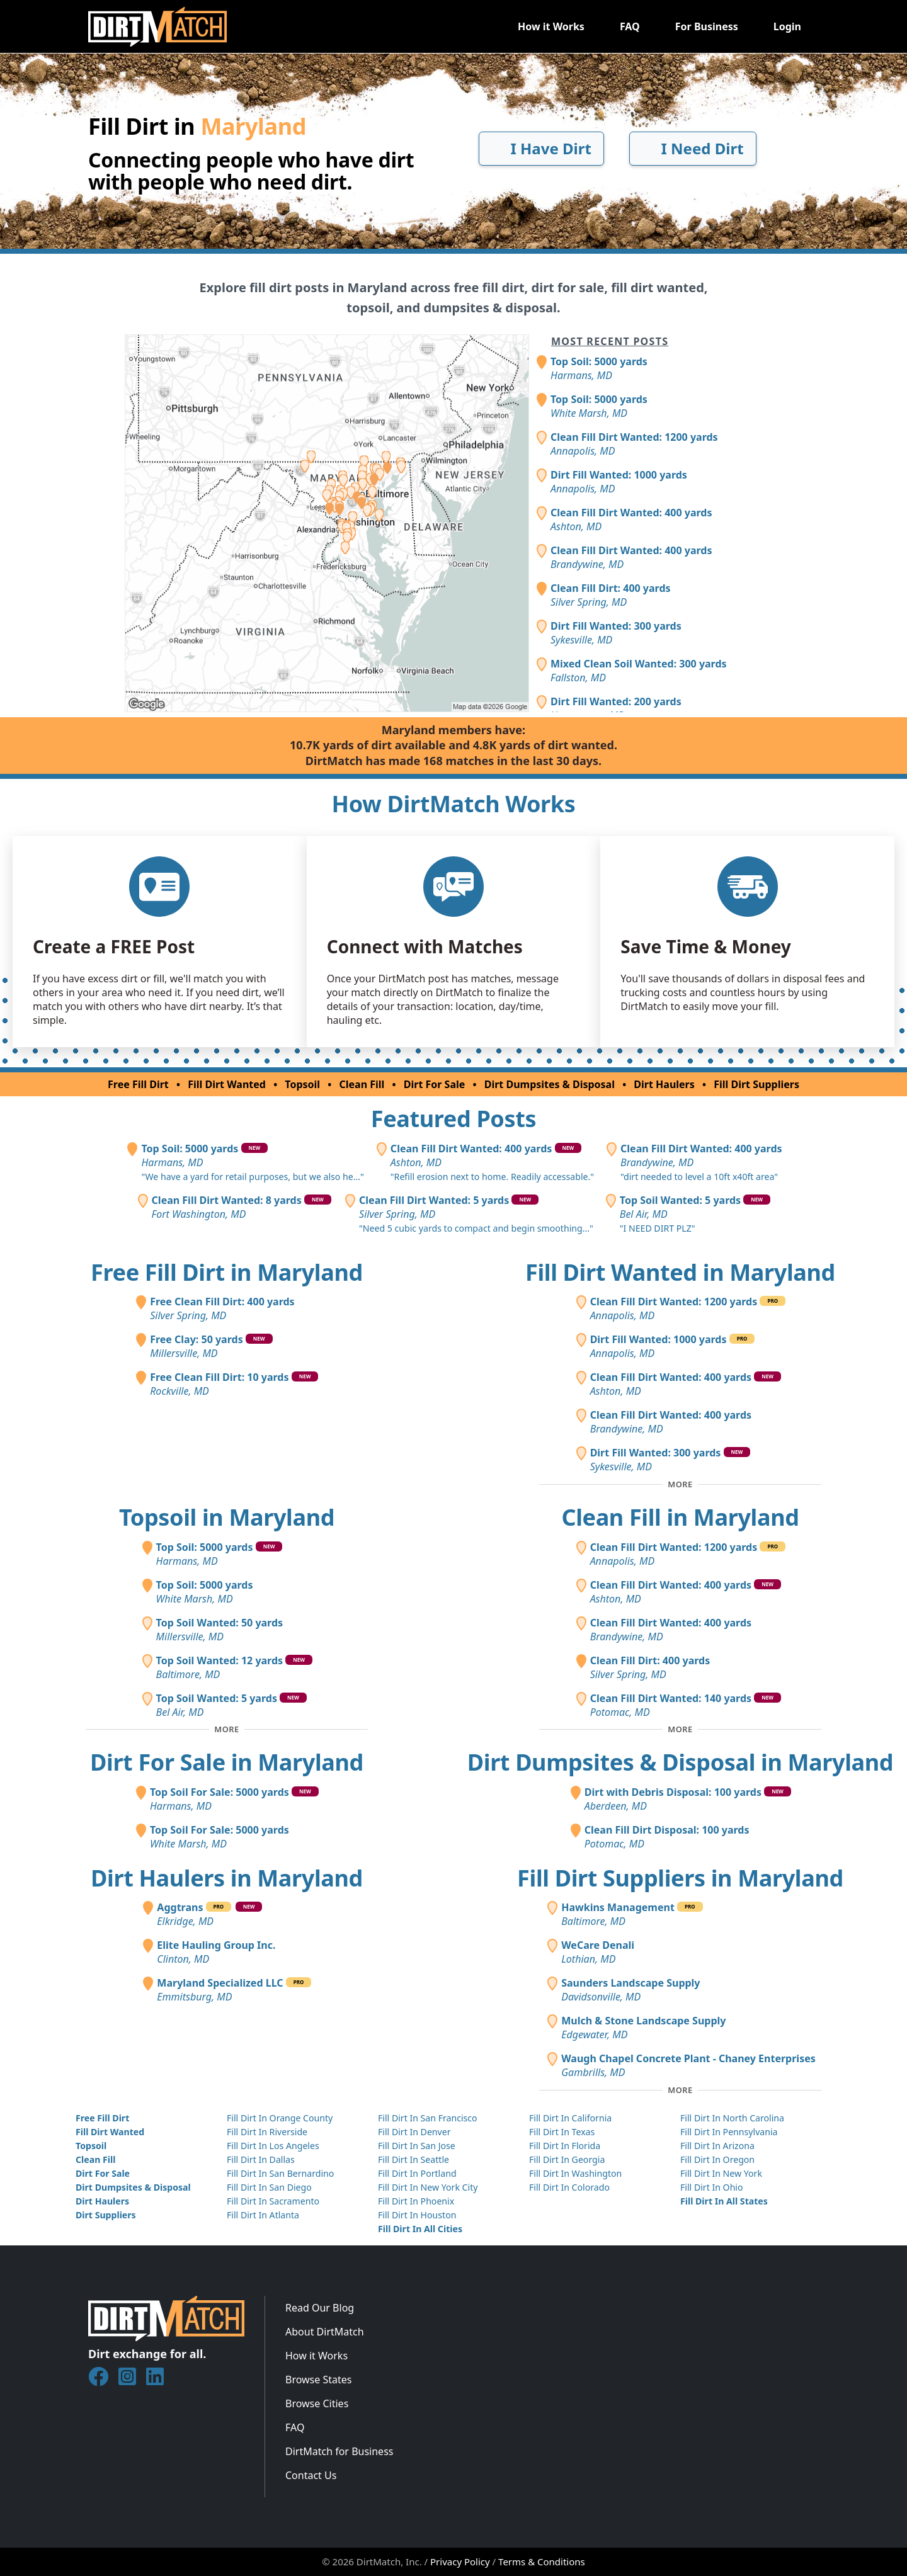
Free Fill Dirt (138, 1084)
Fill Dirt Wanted (227, 1084)
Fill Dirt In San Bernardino (280, 2173)
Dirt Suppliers (106, 2215)
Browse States (318, 2379)
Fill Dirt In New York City (427, 2187)
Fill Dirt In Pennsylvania (729, 2132)
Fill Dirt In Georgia (567, 2159)
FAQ (630, 26)
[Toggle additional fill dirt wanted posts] (680, 1484)
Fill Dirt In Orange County (280, 2118)
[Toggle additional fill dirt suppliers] (680, 2090)
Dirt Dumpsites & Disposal (549, 1084)
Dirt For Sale (434, 1084)
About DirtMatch (324, 2332)
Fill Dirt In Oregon (717, 2159)
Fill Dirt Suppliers (756, 1084)
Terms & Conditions (541, 2561)
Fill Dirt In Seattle (413, 2159)
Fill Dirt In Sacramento (273, 2201)
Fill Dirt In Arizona (717, 2146)
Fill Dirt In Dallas (261, 2159)
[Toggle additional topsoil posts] (227, 1729)
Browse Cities (316, 2403)
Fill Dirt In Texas (562, 2132)
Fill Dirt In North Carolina (732, 2118)
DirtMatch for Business (339, 2451)
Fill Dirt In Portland (417, 2173)
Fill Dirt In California (570, 2118)
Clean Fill (362, 1084)
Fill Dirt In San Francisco (427, 2118)
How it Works (551, 26)
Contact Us (310, 2475)
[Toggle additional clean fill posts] (680, 1729)
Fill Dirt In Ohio (711, 2187)
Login (787, 26)
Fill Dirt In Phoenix (416, 2201)
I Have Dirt (541, 148)
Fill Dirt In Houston (417, 2215)
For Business (706, 26)
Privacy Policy (460, 2561)
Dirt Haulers (664, 1084)
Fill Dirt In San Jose (416, 2146)
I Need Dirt (692, 148)
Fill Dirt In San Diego (269, 2187)
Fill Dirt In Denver (414, 2132)
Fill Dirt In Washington (575, 2173)
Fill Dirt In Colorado (569, 2187)
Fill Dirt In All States (724, 2201)
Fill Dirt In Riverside (267, 2132)
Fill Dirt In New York (721, 2173)
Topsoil (302, 1084)
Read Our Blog (319, 2308)
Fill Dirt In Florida (564, 2146)
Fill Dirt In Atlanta (263, 2215)
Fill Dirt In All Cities (420, 2229)
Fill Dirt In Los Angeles (273, 2146)
